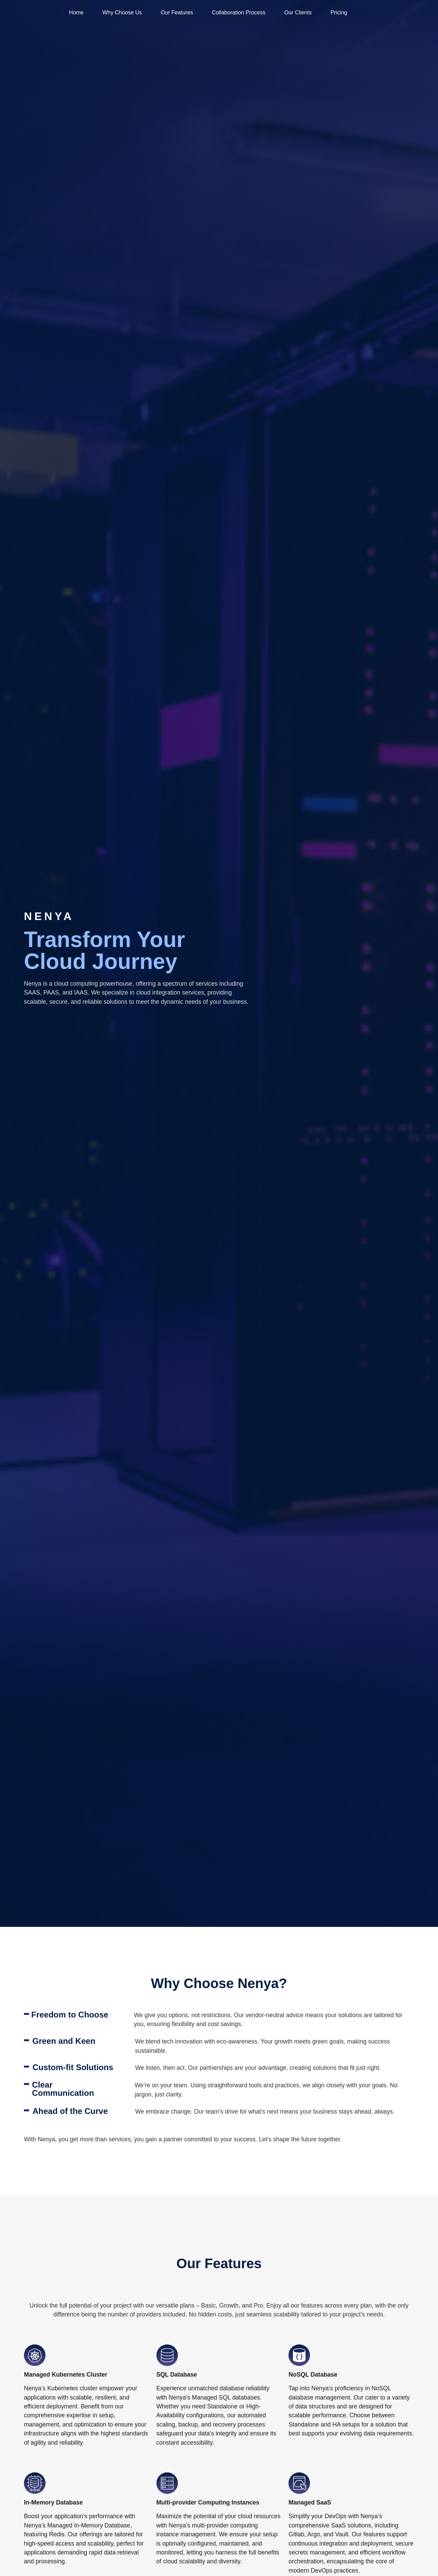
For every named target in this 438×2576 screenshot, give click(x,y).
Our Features (175, 12)
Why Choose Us (121, 12)
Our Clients (296, 12)
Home (74, 12)
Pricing (337, 12)
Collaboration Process (237, 12)
